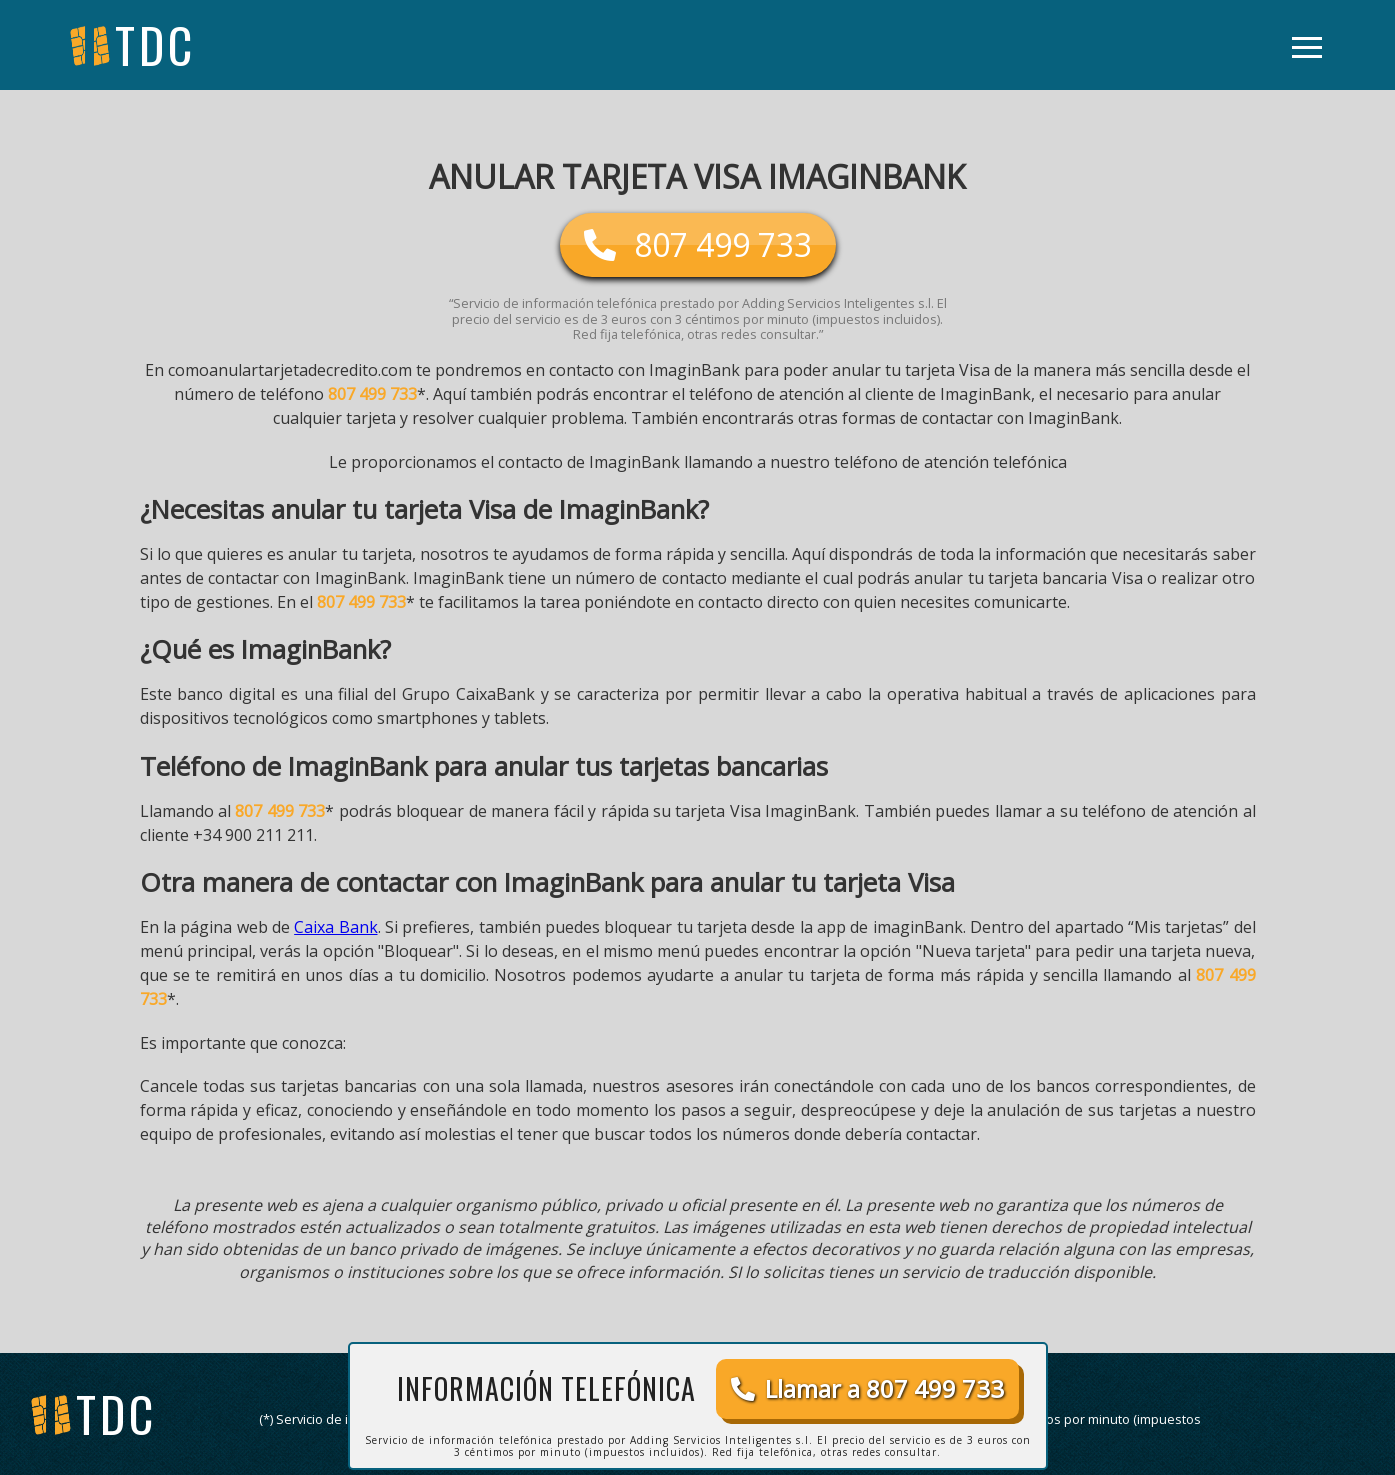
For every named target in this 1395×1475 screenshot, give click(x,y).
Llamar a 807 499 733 (867, 1388)
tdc (116, 1413)
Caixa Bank (335, 927)
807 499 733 (372, 394)
